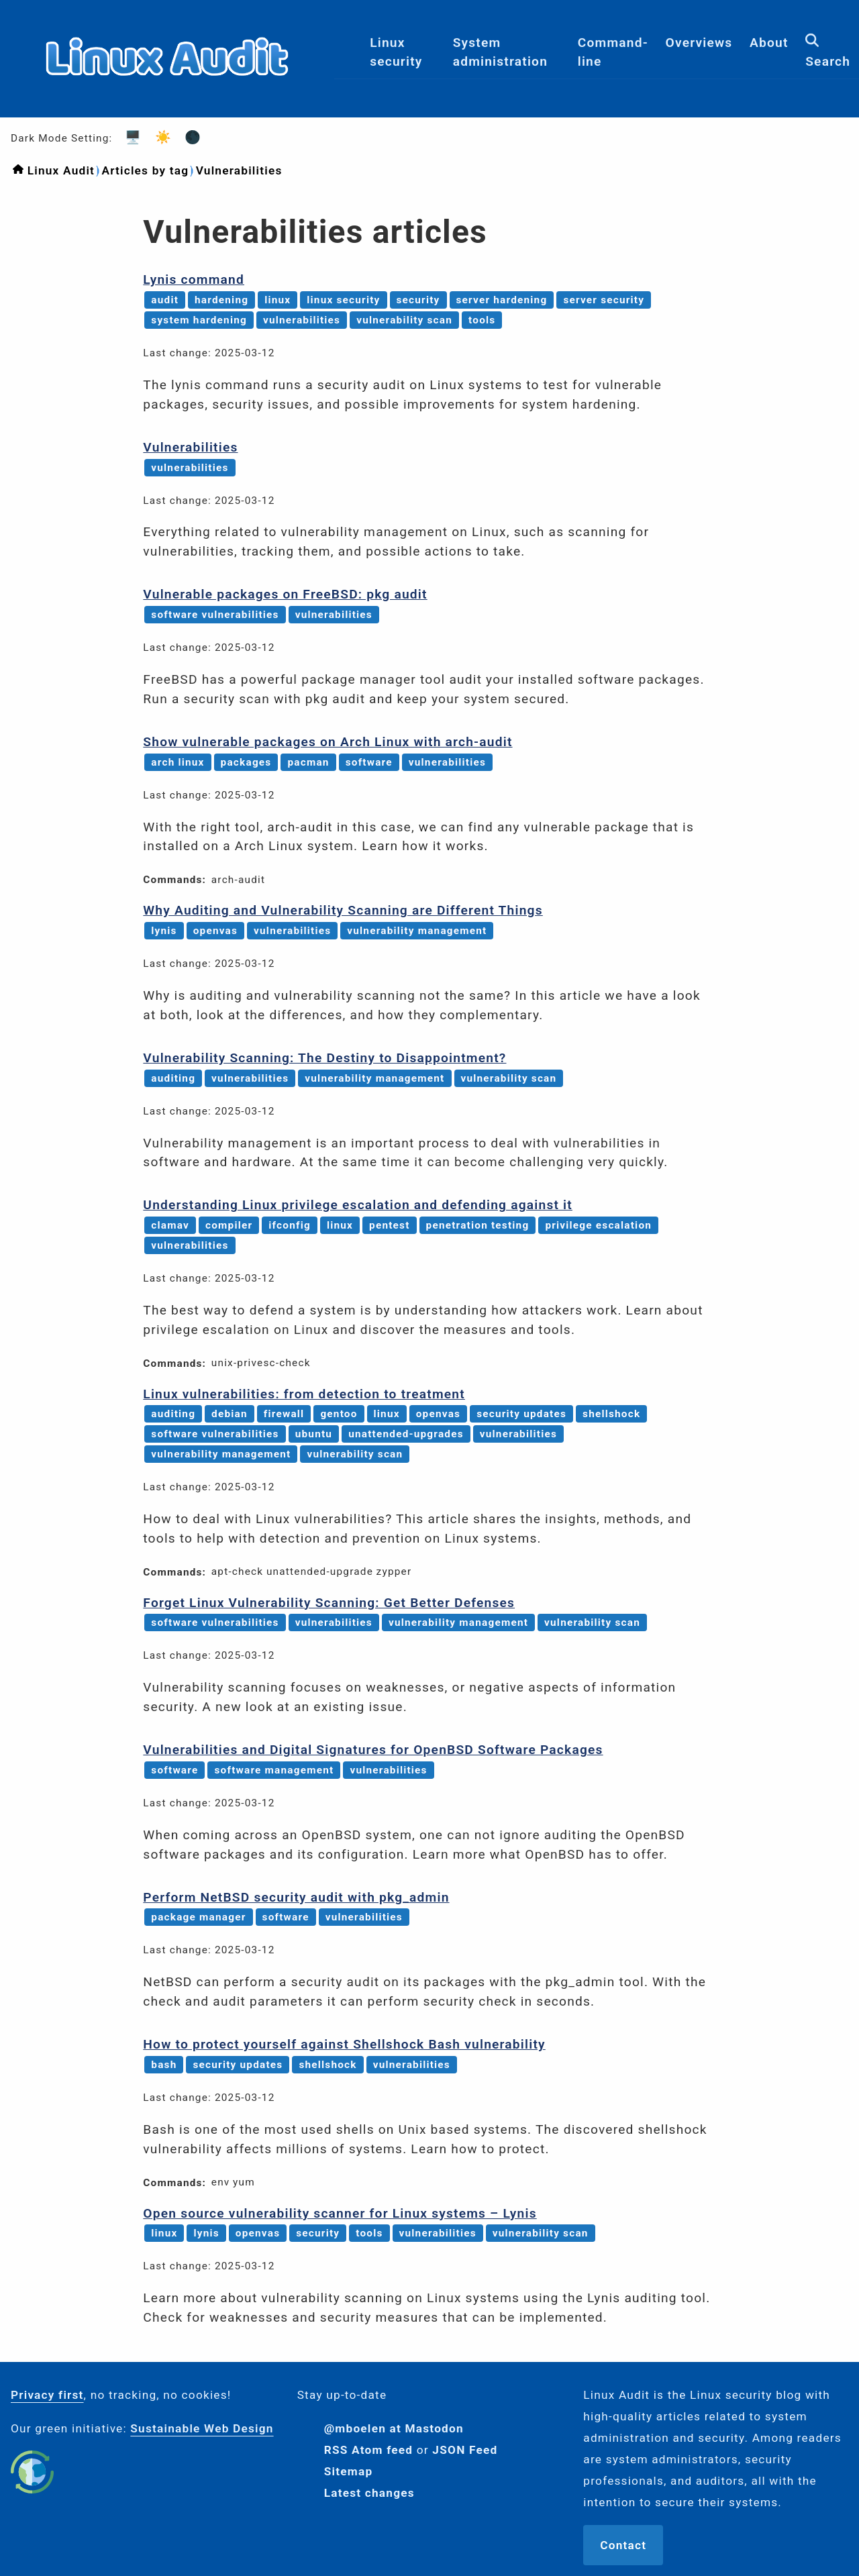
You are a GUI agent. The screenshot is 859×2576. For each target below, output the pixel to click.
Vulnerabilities (239, 170)
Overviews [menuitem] (699, 48)
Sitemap (348, 2471)
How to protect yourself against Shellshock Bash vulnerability (344, 2044)
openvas (215, 931)
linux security (343, 300)
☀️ (159, 137)
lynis (163, 931)
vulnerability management (417, 931)
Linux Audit (61, 170)
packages (246, 762)
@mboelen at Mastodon (394, 2428)
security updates (521, 1414)
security (418, 300)
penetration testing (477, 1225)
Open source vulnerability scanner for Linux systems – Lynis (339, 2213)
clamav (170, 1225)
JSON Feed (464, 2450)
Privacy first (47, 2395)
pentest (389, 1225)
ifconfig (289, 1225)
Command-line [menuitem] (613, 58)
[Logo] (167, 105)
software (369, 762)
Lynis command (193, 279)
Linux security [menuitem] (396, 58)
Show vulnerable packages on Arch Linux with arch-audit (327, 742)
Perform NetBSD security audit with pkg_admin (296, 1897)
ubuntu (313, 1434)
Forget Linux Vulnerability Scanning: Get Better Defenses (329, 1602)
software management (274, 1770)
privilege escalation (598, 1225)
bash (163, 2065)
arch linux (177, 762)
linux (277, 300)
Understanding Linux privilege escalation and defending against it (357, 1205)
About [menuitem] (769, 48)
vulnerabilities (301, 320)
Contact (623, 2545)
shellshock (611, 1414)
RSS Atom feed (368, 2450)
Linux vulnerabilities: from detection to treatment (304, 1394)
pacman (308, 762)
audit (165, 300)
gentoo (338, 1414)
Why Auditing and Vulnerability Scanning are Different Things (342, 910)
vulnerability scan (404, 320)
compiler (228, 1225)
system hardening (199, 320)
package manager (198, 1917)
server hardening (502, 300)
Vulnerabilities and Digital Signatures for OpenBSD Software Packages (373, 1749)
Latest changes (369, 2493)
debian (229, 1414)
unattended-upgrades (406, 1434)
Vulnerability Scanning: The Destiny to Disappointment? (324, 1058)
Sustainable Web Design (201, 2428)
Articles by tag (145, 170)
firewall (284, 1414)
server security (603, 300)
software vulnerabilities (215, 615)
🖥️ (129, 137)
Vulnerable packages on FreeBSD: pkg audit (285, 594)
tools (481, 320)
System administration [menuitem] (500, 58)
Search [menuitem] (827, 58)
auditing (173, 1078)
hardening (221, 300)
